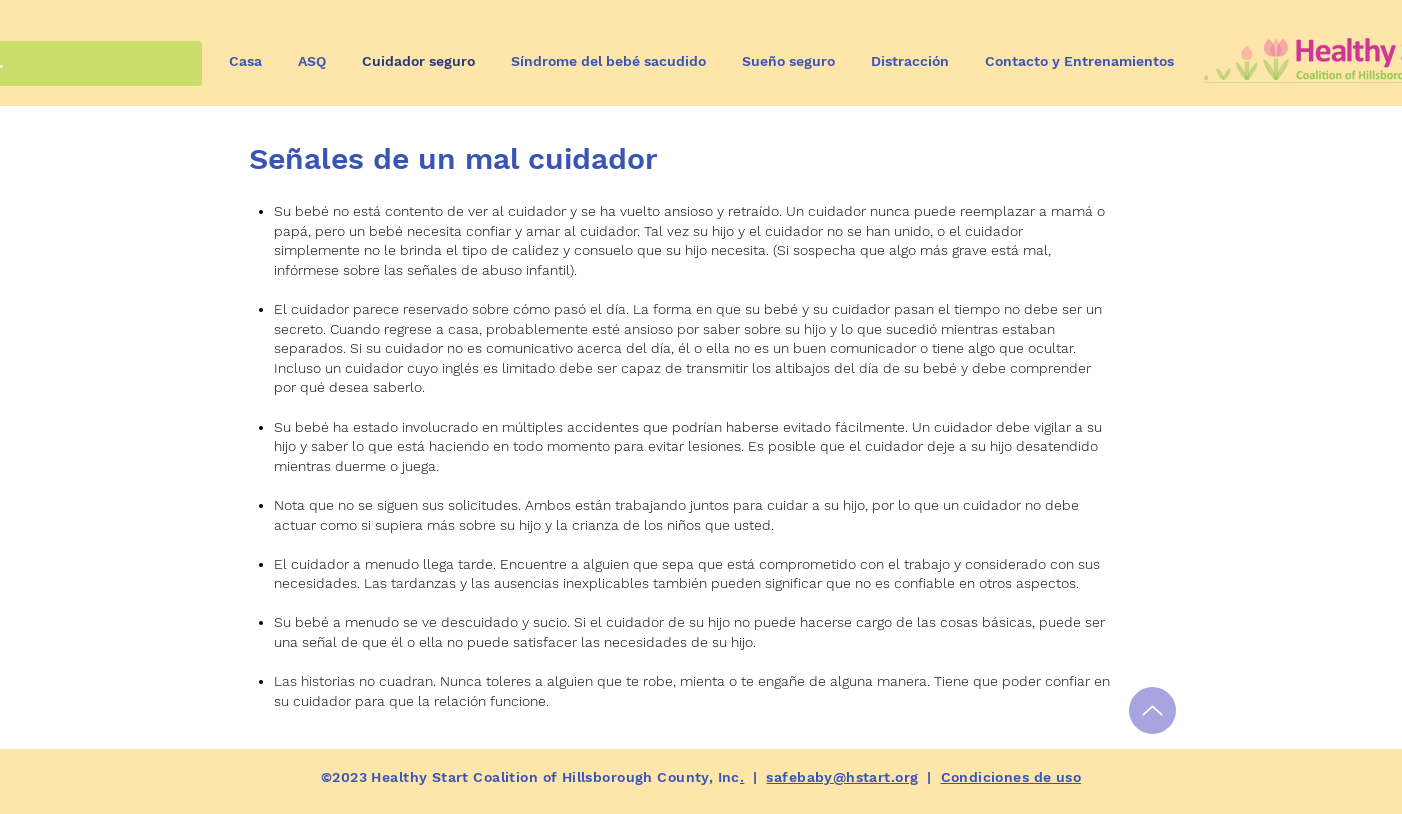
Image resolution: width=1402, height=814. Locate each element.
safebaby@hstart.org (842, 777)
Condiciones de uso (1011, 777)
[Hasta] (1152, 710)
